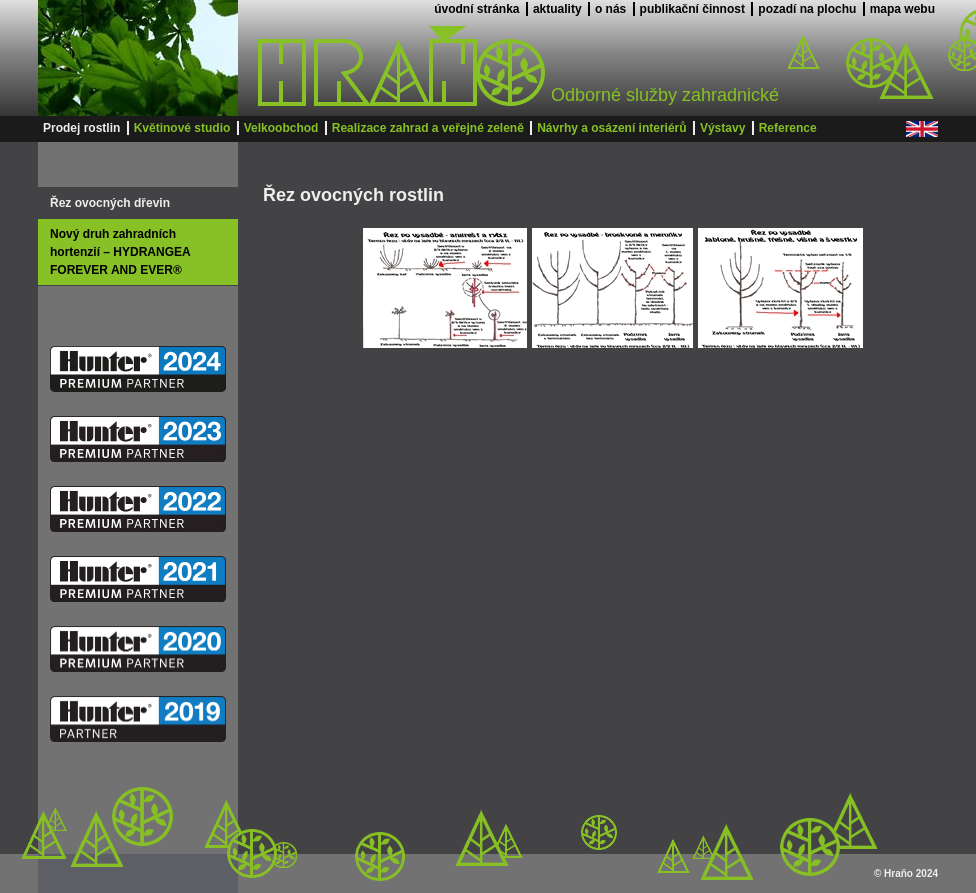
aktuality (557, 9)
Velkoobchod (281, 128)
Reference (788, 128)
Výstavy (722, 128)
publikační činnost (692, 9)
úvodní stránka (476, 9)
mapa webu (902, 9)
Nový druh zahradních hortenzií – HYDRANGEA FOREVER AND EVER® (120, 252)
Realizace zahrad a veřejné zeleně (428, 128)
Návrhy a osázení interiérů (611, 128)
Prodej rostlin (81, 128)
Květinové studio (182, 128)
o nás (610, 9)
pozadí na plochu (807, 9)
